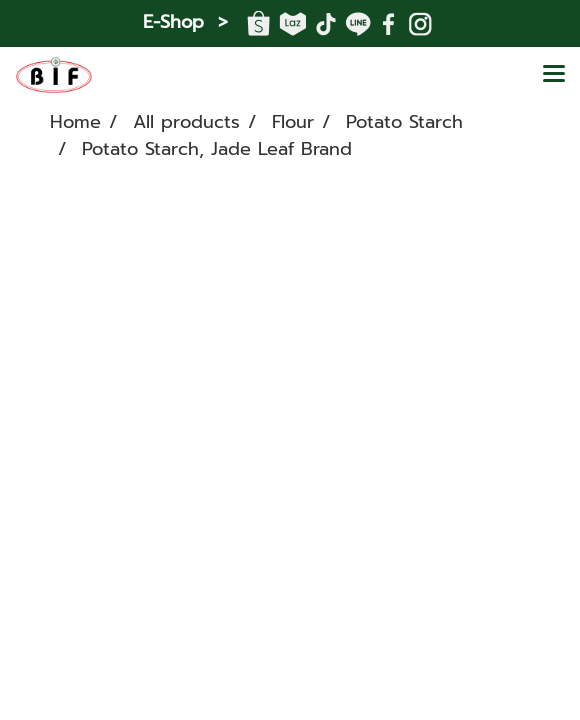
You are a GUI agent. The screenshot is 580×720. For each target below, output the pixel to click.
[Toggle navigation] (554, 75)
